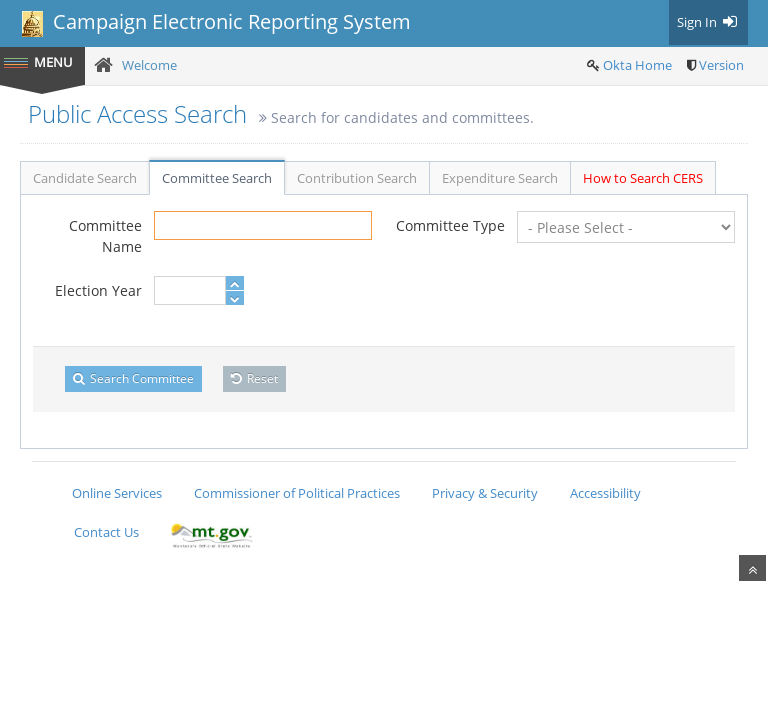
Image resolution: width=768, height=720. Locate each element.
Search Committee (133, 378)
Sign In (708, 22)
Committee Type (450, 225)
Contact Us (106, 532)
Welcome (149, 65)
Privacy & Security (485, 493)
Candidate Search (85, 178)
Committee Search (217, 178)
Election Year (98, 290)
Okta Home (637, 65)
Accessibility (605, 493)
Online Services (117, 493)
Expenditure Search (500, 178)
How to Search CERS (643, 178)
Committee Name (105, 236)
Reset (254, 378)
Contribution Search (357, 178)
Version (721, 65)
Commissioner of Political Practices (297, 493)
